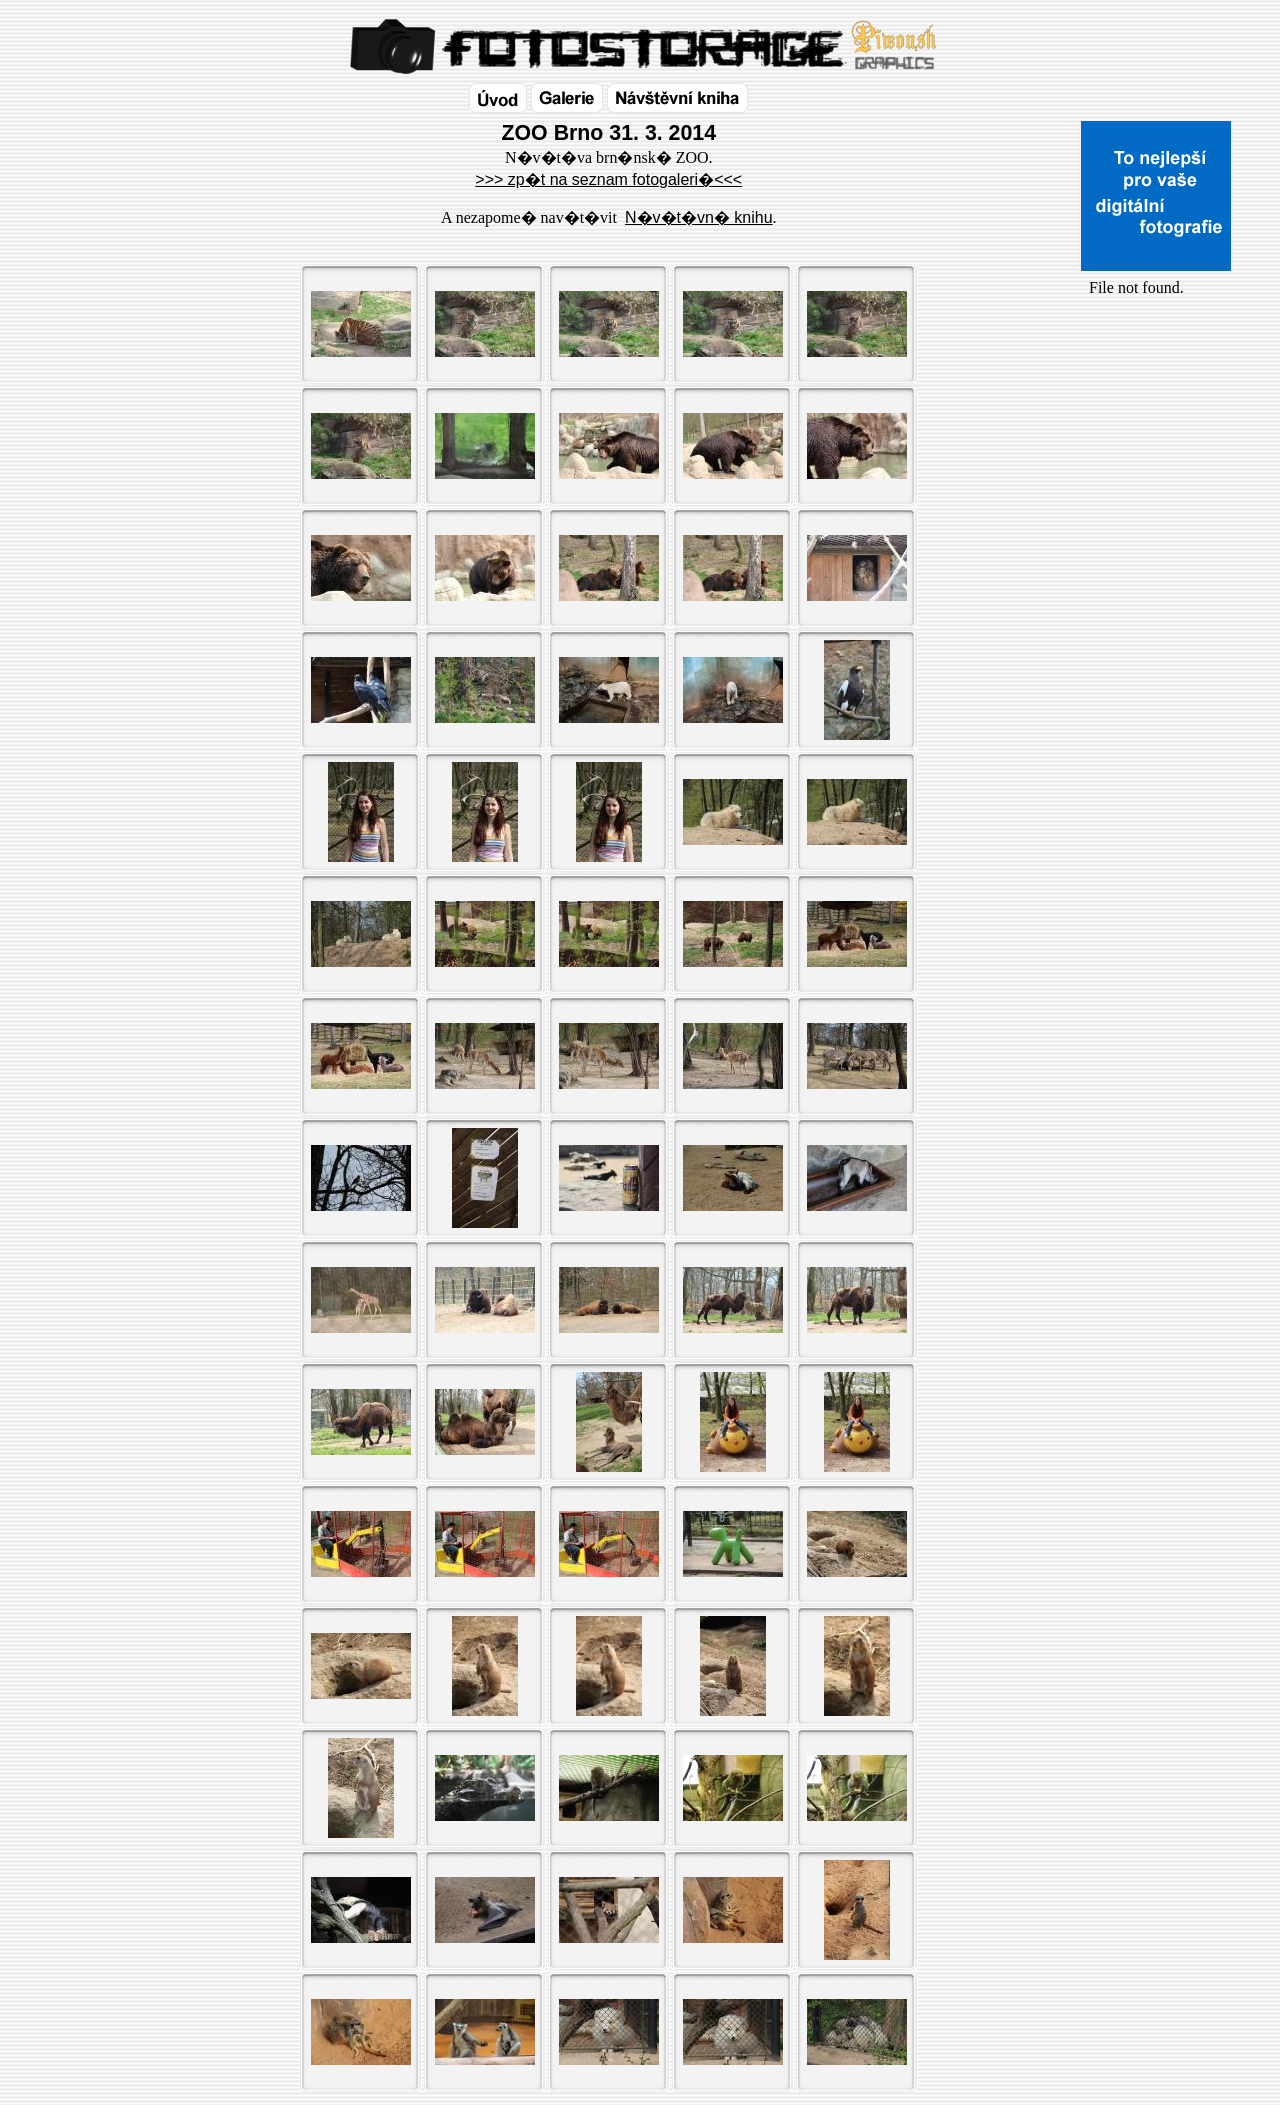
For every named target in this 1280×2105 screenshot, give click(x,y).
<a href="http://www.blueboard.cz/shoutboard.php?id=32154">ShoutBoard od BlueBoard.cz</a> (1156, 511)
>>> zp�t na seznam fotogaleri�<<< (608, 179)
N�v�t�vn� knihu (699, 217)
